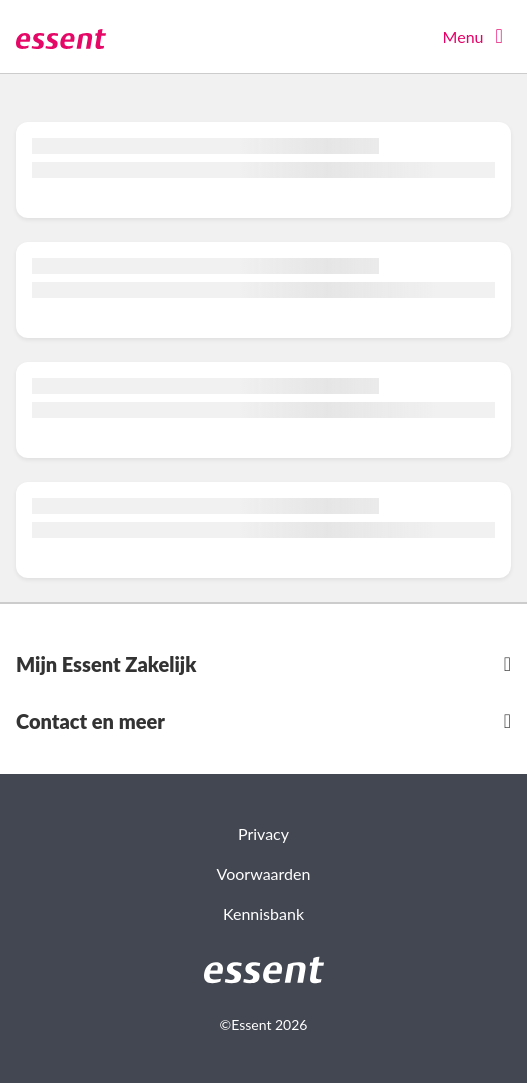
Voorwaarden (264, 873)
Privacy (263, 833)
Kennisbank (263, 913)
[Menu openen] (477, 36)
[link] (264, 970)
